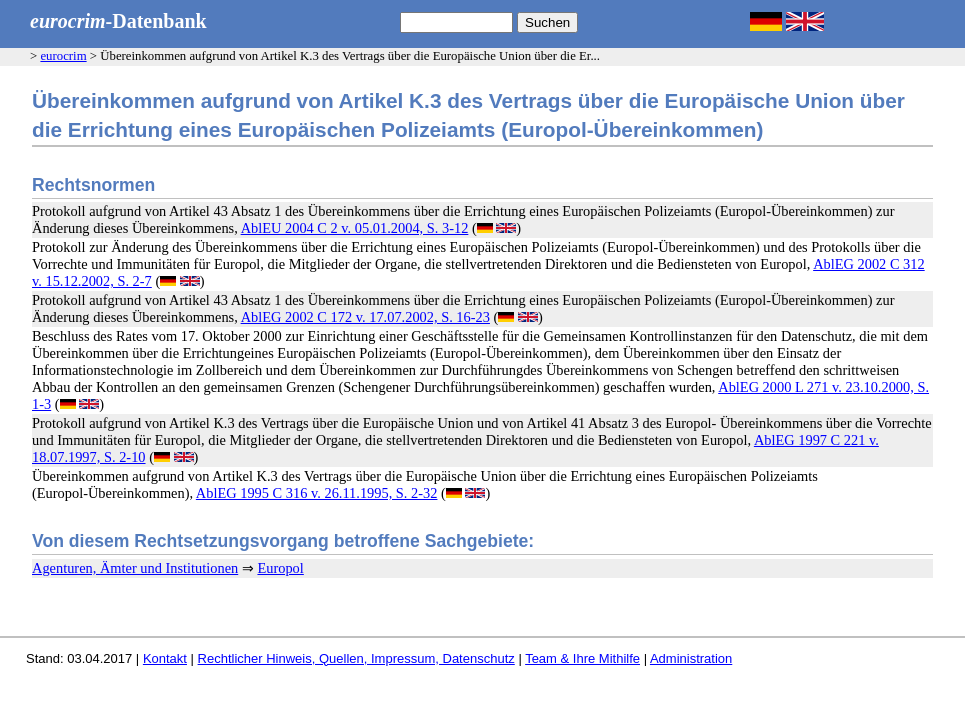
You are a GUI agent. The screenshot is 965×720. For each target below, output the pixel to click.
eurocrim (63, 56)
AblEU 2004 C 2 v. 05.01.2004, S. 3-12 (355, 228)
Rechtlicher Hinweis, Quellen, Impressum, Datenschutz (356, 658)
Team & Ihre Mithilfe (582, 658)
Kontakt (165, 658)
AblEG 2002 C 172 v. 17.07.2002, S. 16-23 (365, 317)
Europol (280, 568)
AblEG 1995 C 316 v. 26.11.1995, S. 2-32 (317, 493)
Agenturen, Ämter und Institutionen (135, 568)
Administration (691, 658)
